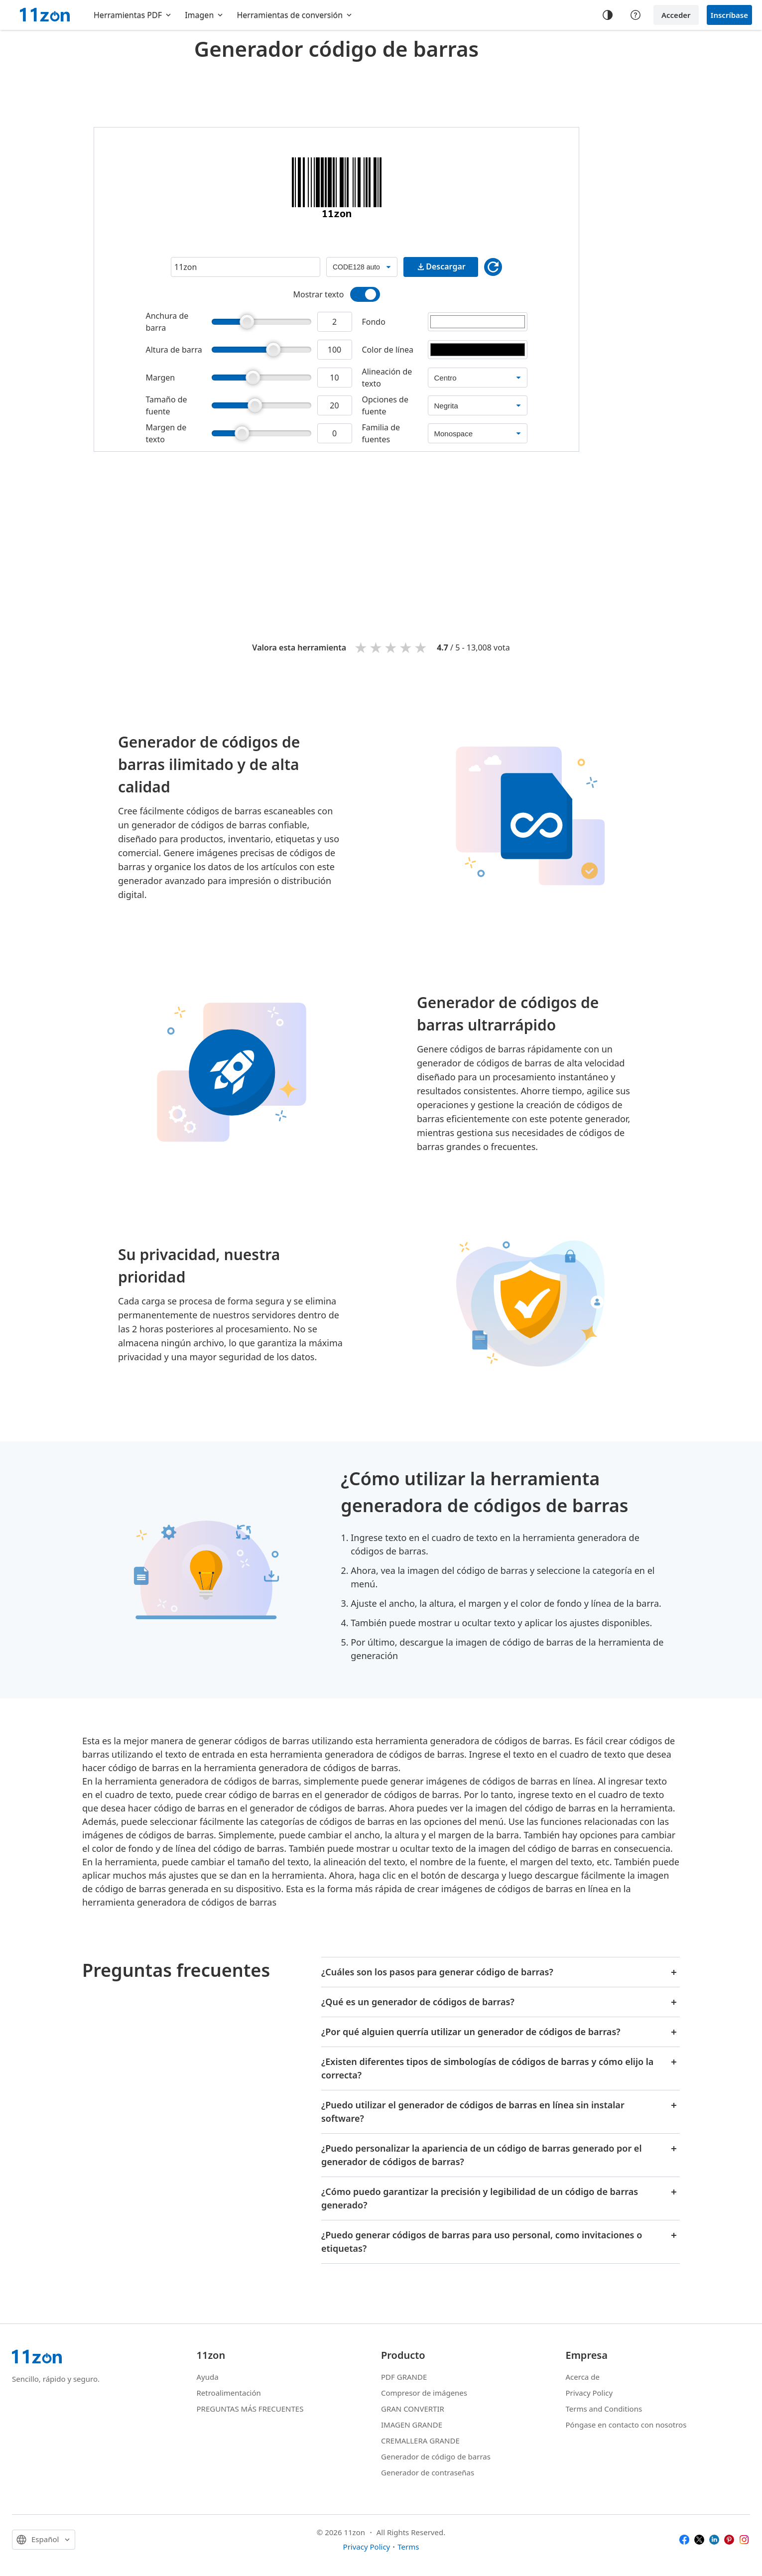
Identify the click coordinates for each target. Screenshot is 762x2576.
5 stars (421, 647)
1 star (361, 647)
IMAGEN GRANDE (411, 2425)
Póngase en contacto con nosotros (626, 2425)
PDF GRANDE (404, 2377)
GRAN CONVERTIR (412, 2409)
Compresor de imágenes (424, 2393)
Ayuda (208, 2377)
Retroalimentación (229, 2393)
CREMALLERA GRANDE (420, 2441)
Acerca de (583, 2377)
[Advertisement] (336, 91)
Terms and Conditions (604, 2409)
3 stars (391, 647)
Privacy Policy (589, 2393)
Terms (408, 2547)
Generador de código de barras (436, 2456)
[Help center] (635, 15)
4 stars (406, 647)
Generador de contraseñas (427, 2472)
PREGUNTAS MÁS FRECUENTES (250, 2409)
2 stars (376, 647)
